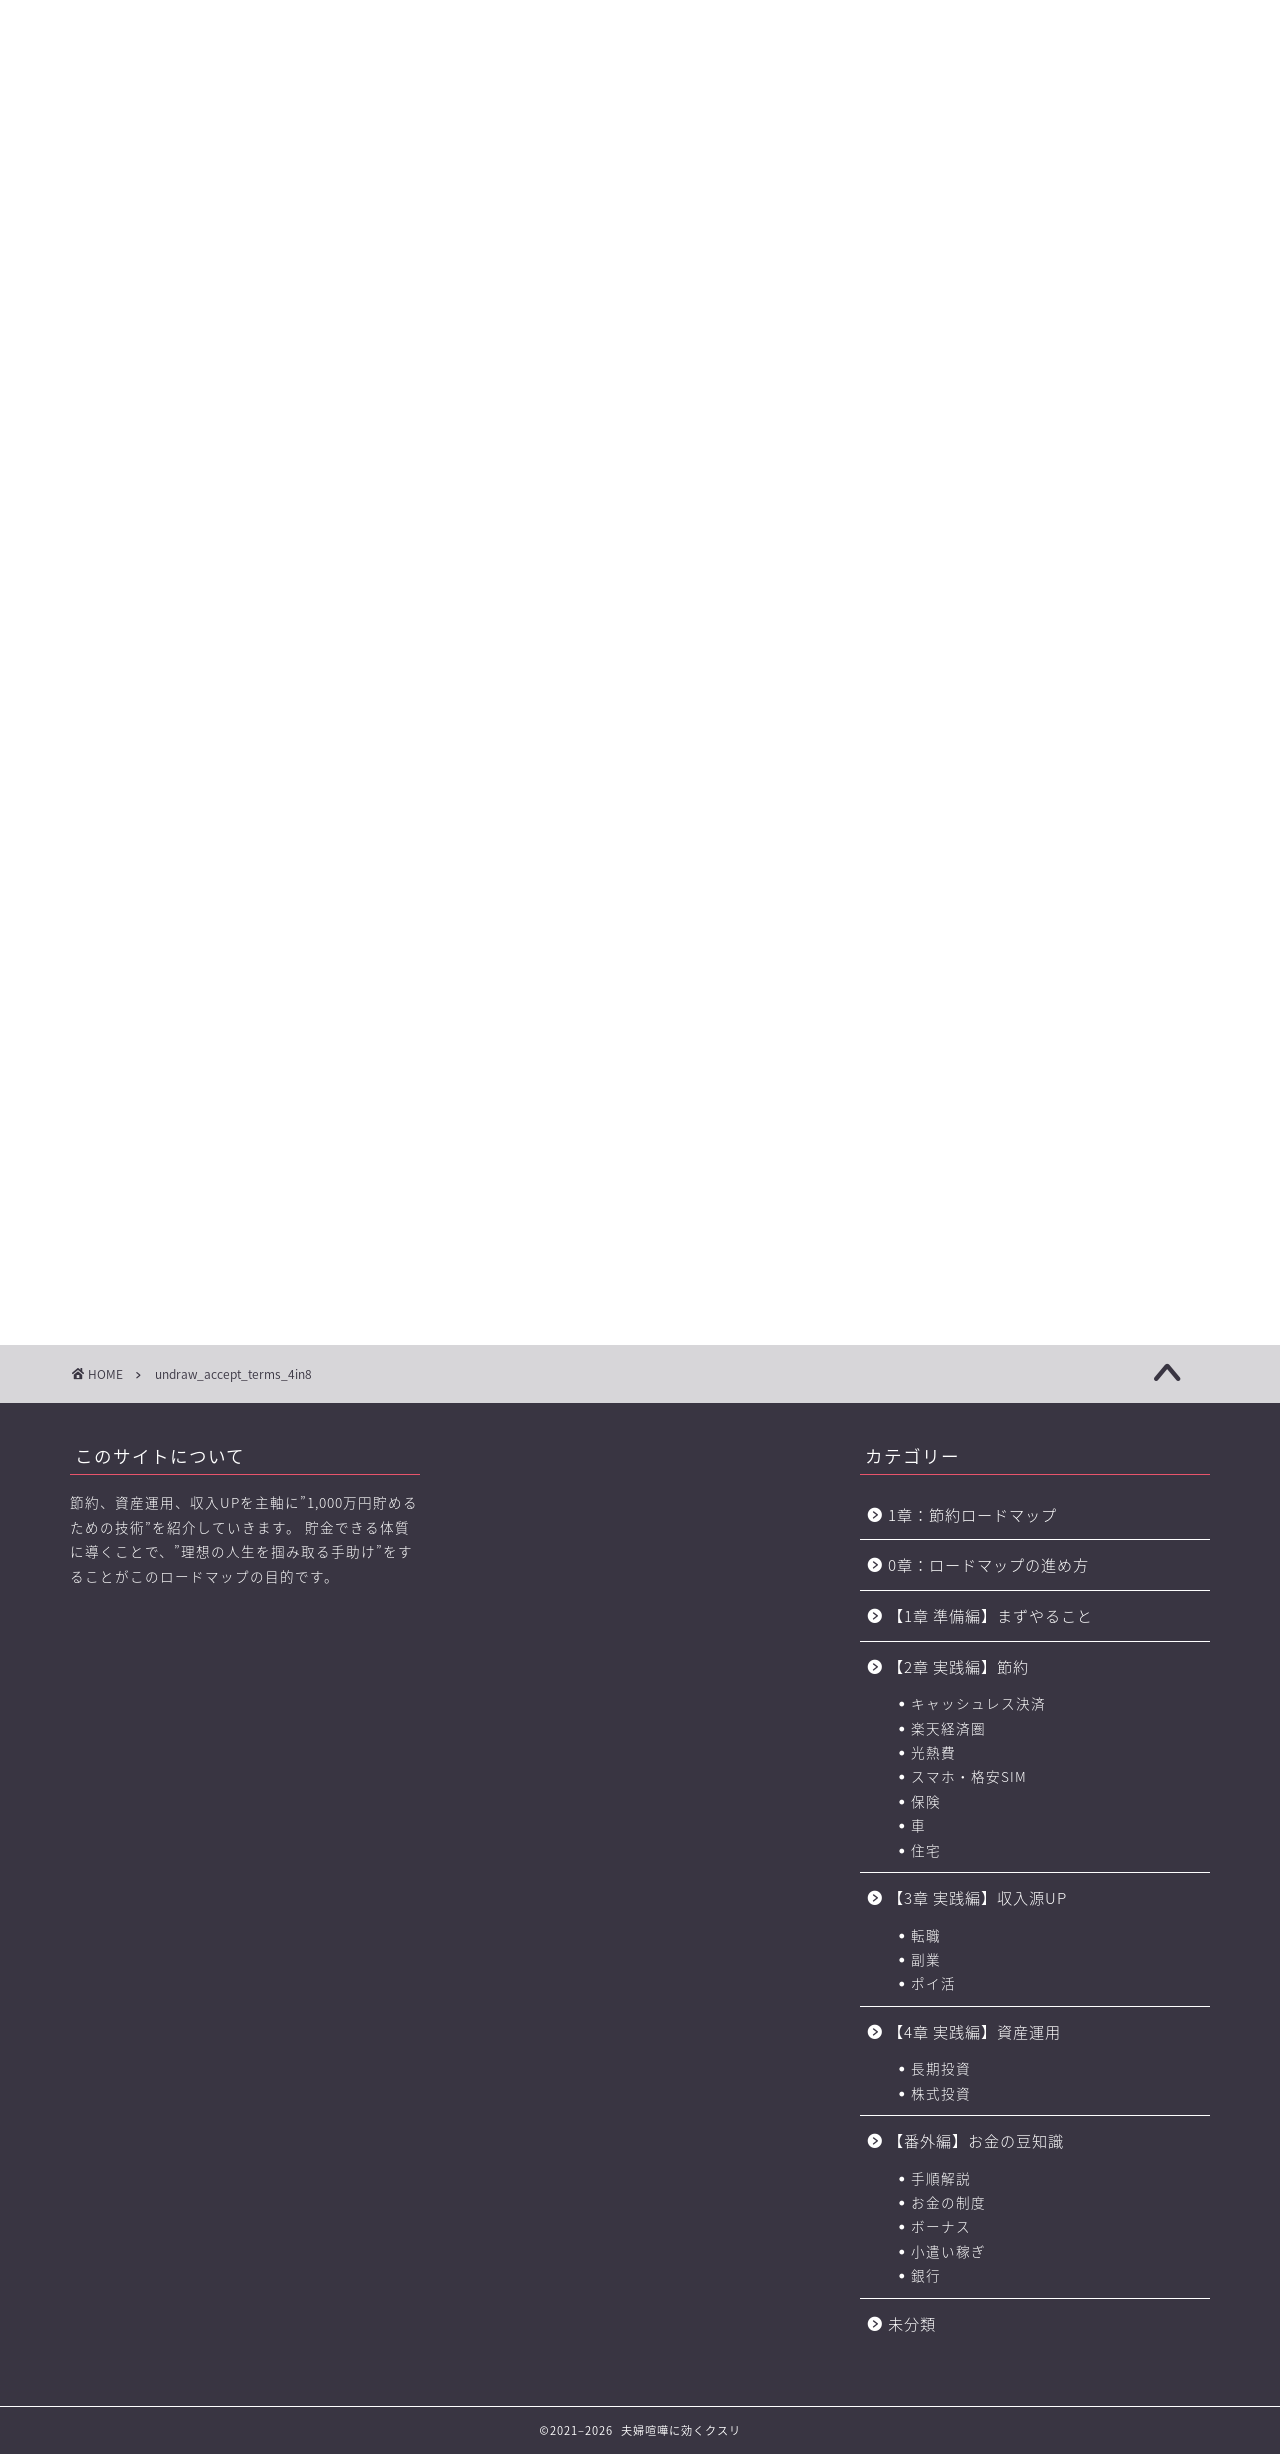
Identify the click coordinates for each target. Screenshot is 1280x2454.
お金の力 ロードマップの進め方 (833, 141)
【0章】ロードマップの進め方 (140, 141)
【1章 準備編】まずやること (990, 1615)
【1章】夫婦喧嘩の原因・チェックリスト (280, 141)
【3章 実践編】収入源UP (977, 1897)
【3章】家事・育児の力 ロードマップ (559, 141)
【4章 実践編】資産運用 (974, 2031)
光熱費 (933, 1752)
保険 (926, 1801)
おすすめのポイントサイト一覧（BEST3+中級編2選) (984, 141)
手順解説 (941, 2178)
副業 (926, 1959)
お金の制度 (948, 2202)
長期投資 (941, 2068)
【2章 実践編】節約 (958, 1666)
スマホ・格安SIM (969, 1776)
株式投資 (941, 2093)
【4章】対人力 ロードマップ (698, 141)
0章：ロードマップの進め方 (988, 1564)
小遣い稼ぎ (948, 2251)
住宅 (926, 1850)
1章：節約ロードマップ (980, 1514)
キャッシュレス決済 (978, 1703)
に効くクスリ (640, 55)
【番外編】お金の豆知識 (976, 2140)
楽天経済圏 (948, 1728)
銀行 (926, 2275)
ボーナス (941, 2226)
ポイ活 (933, 1983)
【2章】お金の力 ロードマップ (419, 141)
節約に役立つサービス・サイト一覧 (1140, 141)
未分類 (912, 2323)
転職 (926, 1935)
